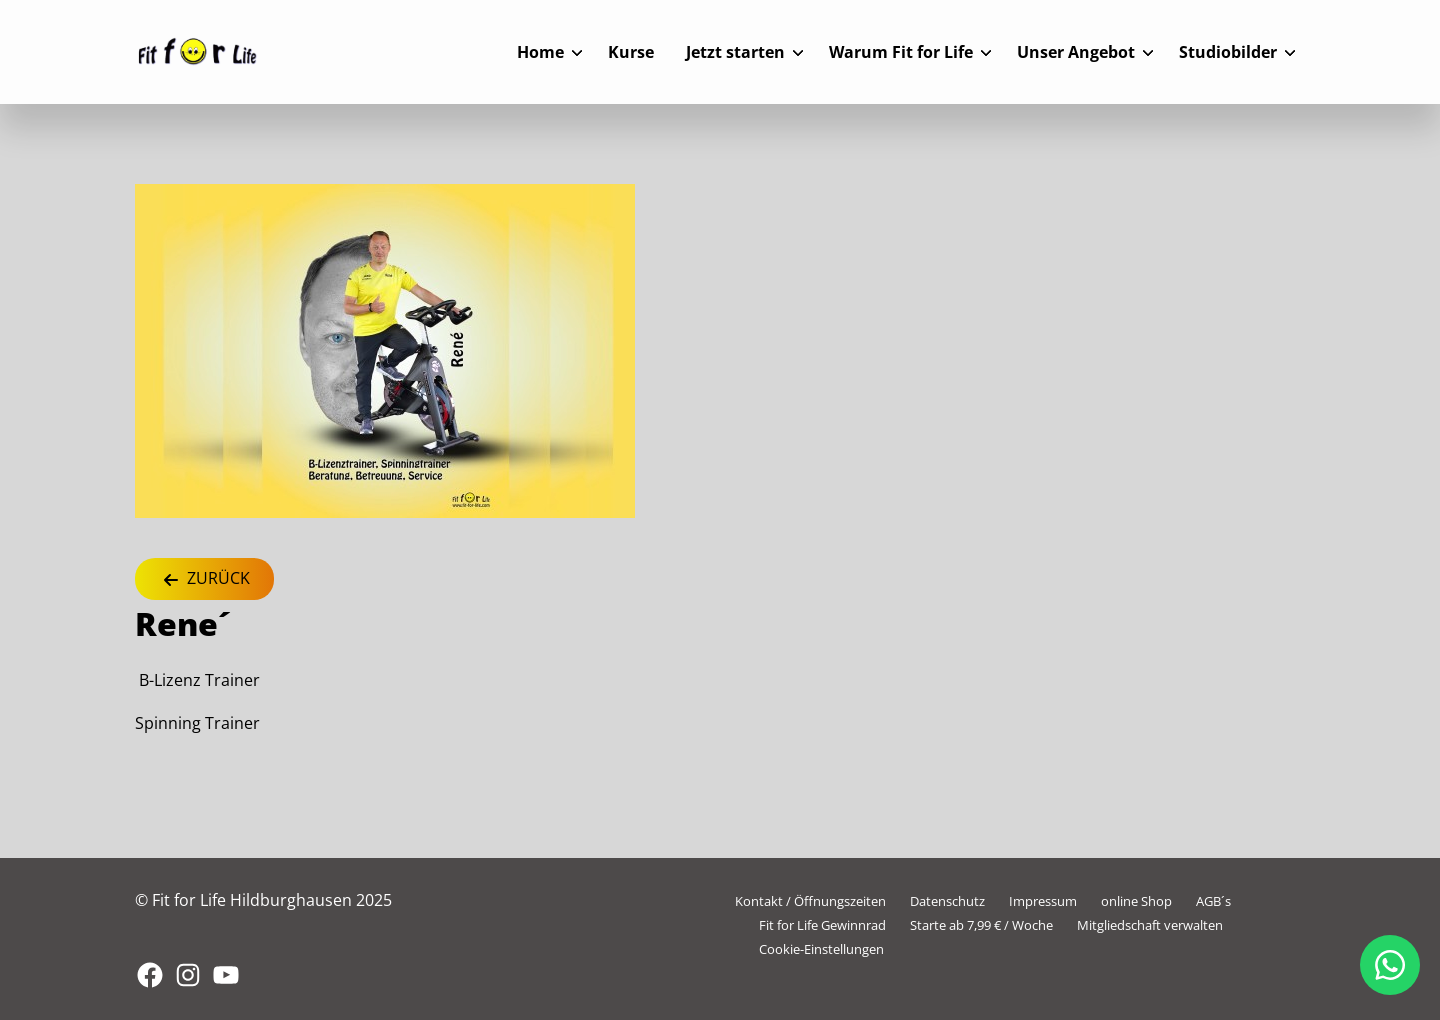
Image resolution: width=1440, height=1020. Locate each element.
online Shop (1136, 901)
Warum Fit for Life (901, 52)
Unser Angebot (1076, 52)
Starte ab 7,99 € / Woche (981, 925)
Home (540, 52)
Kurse (631, 52)
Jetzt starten (735, 52)
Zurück (204, 579)
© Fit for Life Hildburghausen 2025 (263, 900)
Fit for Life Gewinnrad (822, 925)
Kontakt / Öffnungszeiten (810, 901)
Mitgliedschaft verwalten (1150, 925)
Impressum (1043, 901)
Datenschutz (947, 901)
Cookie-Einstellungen (821, 949)
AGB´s (1213, 901)
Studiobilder (1228, 52)
